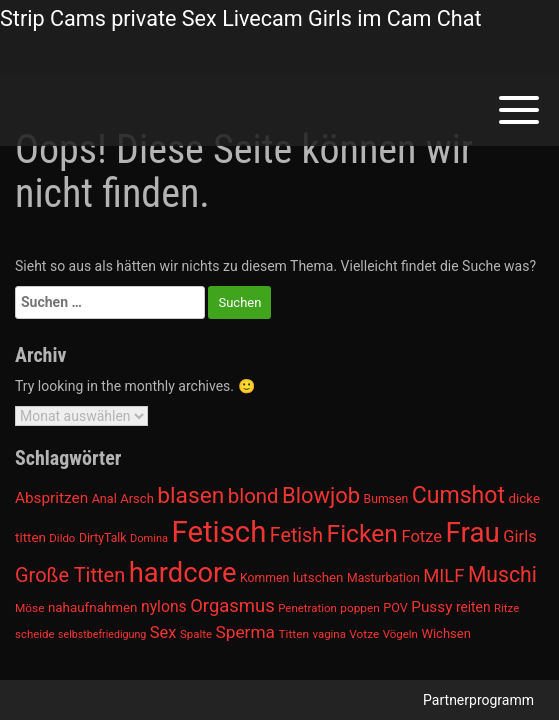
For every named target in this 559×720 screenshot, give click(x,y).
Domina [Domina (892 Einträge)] (149, 538)
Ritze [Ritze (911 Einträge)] (506, 608)
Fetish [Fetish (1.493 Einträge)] (296, 535)
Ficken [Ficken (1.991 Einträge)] (362, 533)
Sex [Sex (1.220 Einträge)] (163, 632)
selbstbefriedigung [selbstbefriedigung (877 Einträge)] (102, 634)
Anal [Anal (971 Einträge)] (104, 498)
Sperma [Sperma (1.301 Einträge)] (246, 632)
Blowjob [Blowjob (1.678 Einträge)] (321, 495)
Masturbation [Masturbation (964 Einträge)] (383, 578)
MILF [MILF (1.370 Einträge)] (443, 576)
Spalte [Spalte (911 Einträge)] (196, 634)
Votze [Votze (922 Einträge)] (364, 634)
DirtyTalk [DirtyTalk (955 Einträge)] (103, 538)
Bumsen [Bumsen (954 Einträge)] (386, 499)
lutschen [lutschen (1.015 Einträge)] (318, 577)
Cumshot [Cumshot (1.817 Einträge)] (458, 495)
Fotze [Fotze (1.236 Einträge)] (421, 536)
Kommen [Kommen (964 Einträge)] (264, 578)
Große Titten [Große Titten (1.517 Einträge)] (70, 575)
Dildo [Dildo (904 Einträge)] (62, 538)
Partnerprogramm (478, 700)
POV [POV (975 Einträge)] (395, 607)
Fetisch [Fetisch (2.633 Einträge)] (219, 532)
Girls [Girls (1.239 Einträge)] (519, 536)
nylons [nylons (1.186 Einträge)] (164, 606)
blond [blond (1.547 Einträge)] (253, 496)
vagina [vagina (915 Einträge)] (328, 634)
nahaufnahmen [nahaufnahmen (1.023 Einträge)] (93, 607)
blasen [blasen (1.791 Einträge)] (190, 495)
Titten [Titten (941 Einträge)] (293, 634)
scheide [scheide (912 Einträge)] (35, 634)
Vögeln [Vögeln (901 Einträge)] (400, 634)
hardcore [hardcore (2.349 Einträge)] (183, 573)
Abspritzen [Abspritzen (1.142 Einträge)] (51, 498)
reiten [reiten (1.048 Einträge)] (473, 607)
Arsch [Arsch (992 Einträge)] (137, 498)
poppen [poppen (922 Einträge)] (359, 608)
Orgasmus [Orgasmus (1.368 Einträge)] (232, 606)
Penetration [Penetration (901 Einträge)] (307, 608)
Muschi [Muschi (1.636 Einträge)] (502, 574)
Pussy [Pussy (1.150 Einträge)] (431, 607)
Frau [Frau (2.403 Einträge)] (473, 532)
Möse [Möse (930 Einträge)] (29, 608)
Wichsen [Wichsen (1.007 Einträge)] (445, 633)
